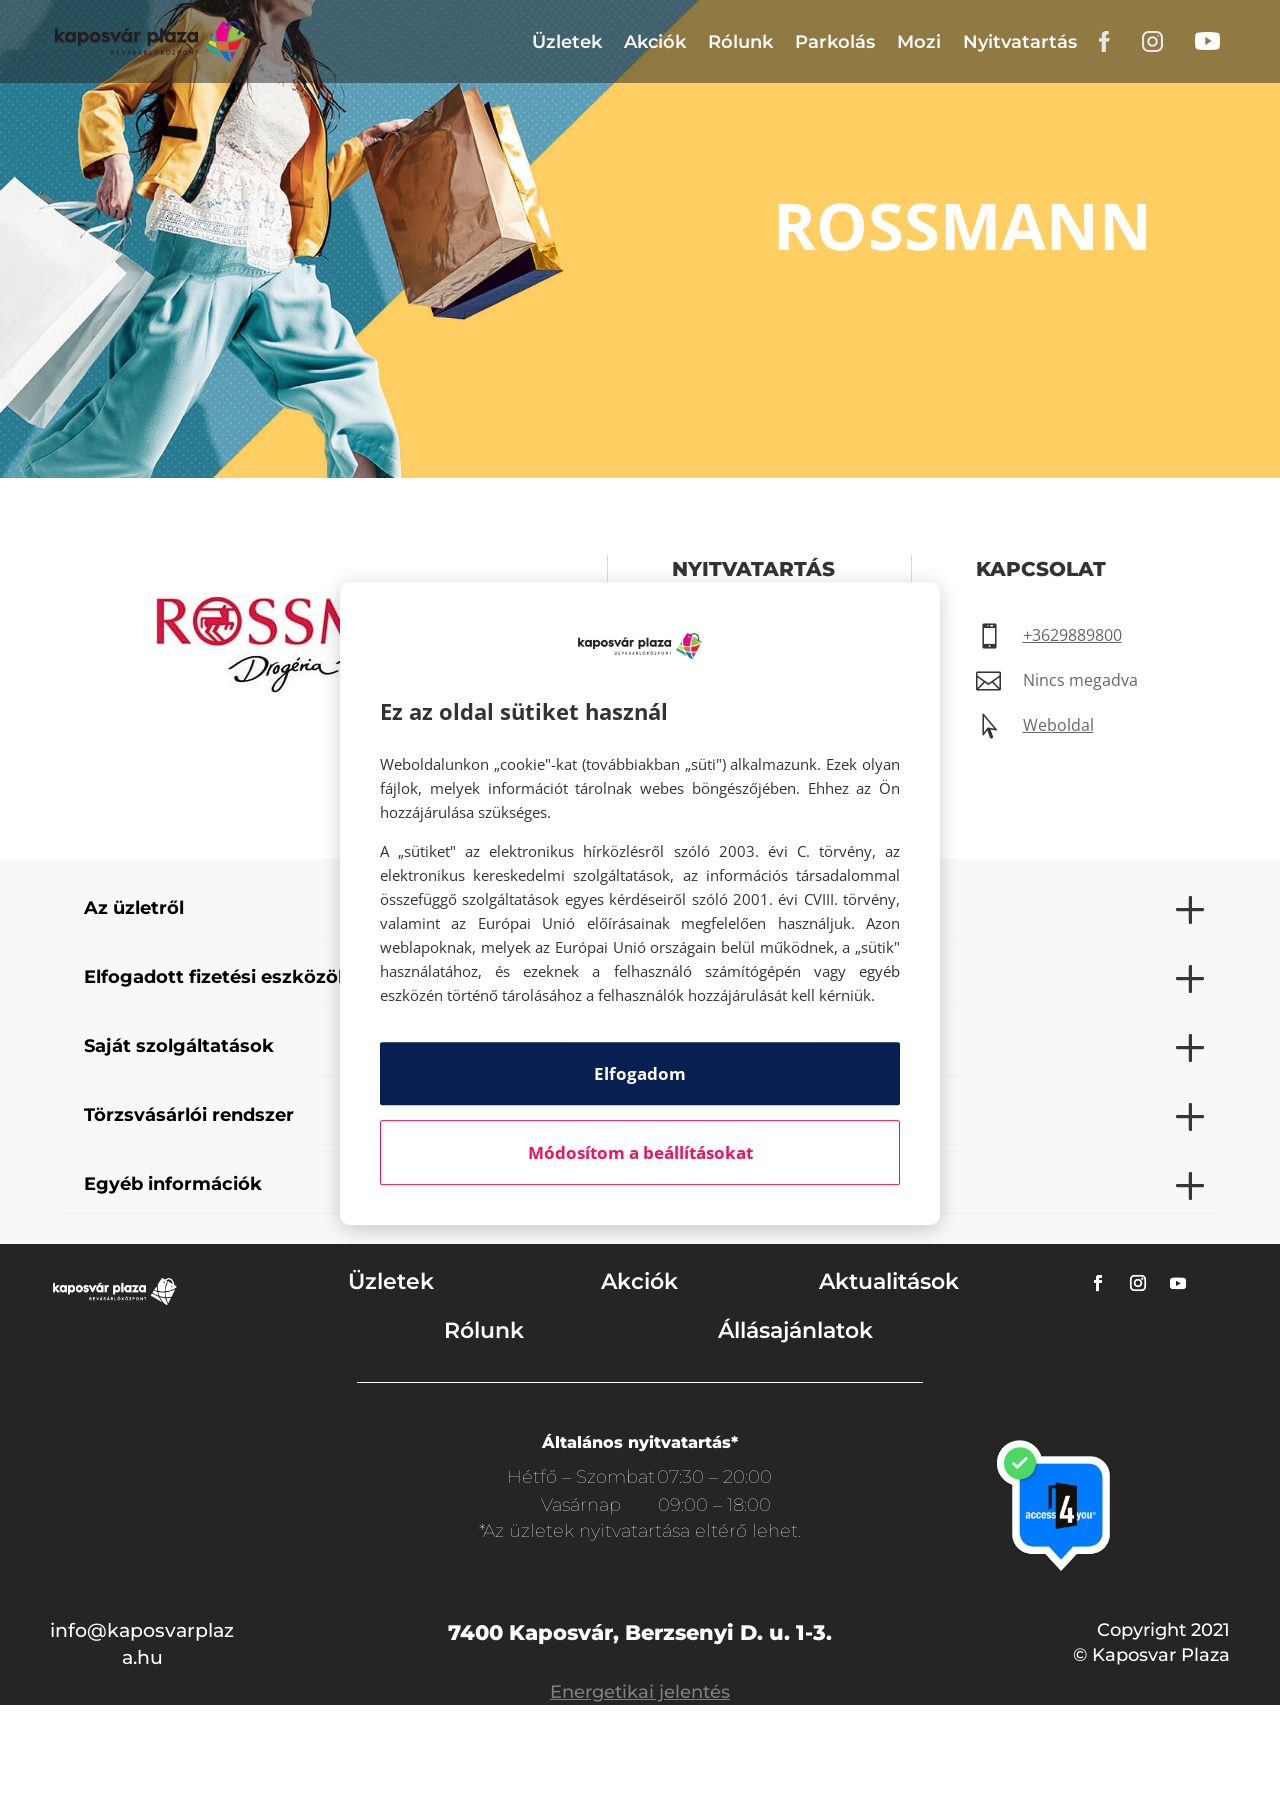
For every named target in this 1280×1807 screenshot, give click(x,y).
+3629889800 (1072, 635)
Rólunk (740, 42)
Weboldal (1058, 725)
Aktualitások (889, 1281)
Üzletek (567, 42)
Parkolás (835, 42)
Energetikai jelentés (640, 1692)
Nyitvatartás (1020, 42)
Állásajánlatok (795, 1330)
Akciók (655, 42)
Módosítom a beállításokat (640, 1152)
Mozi (919, 42)
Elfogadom (640, 1073)
